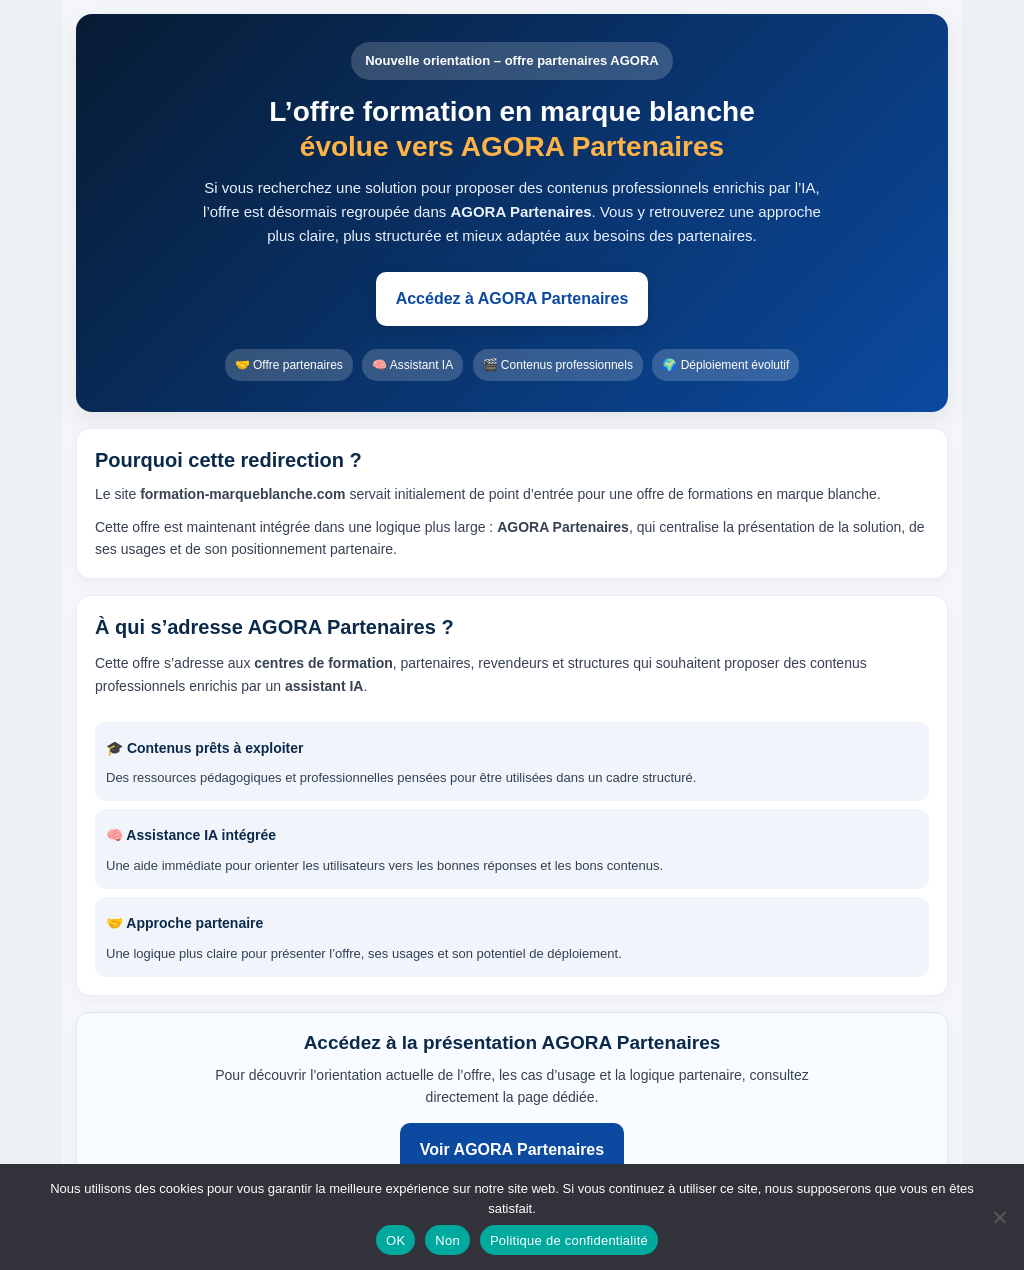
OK (395, 1240)
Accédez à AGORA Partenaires (512, 298)
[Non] (999, 1217)
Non (447, 1240)
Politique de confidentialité (569, 1240)
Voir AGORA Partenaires (512, 1149)
